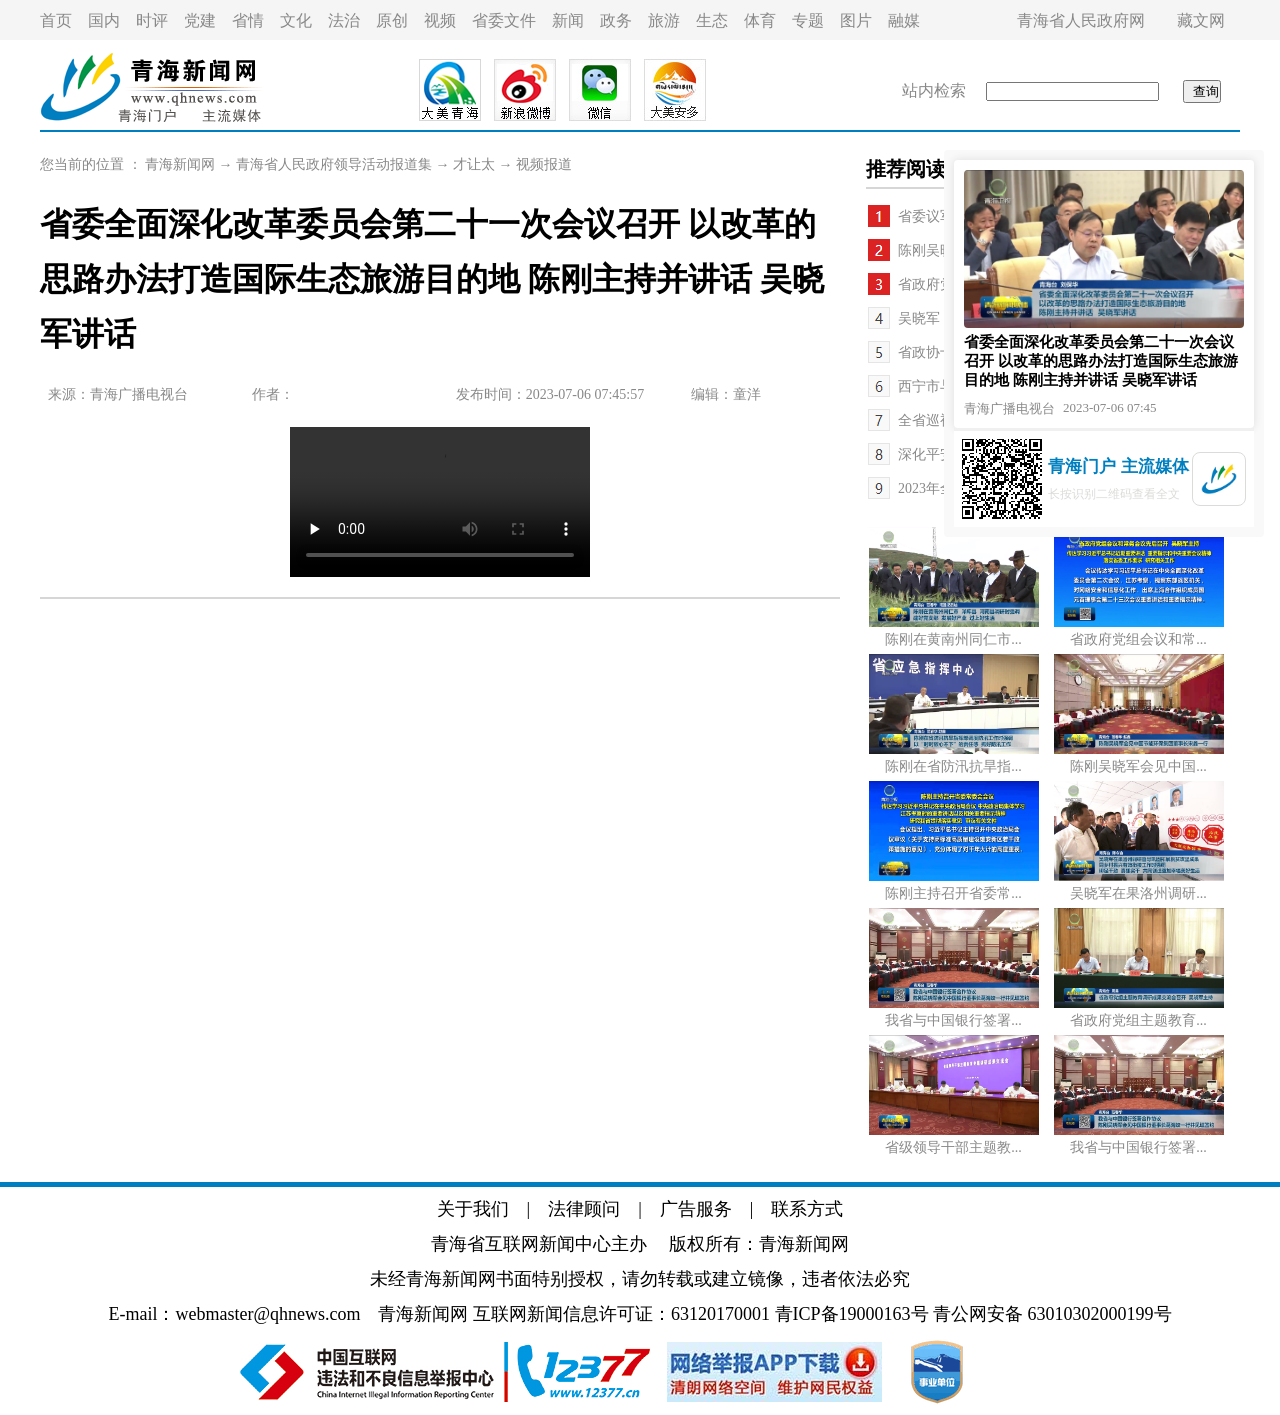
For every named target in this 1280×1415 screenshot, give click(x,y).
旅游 (664, 20)
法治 (344, 20)
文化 (296, 20)
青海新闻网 (180, 164)
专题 (808, 20)
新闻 (568, 20)
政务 (616, 20)
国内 (104, 20)
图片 (856, 20)
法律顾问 (584, 1209)
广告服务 (696, 1209)
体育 (760, 20)
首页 (56, 20)
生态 (712, 20)
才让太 (474, 164)
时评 (152, 20)
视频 (440, 20)
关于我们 (473, 1209)
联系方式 (807, 1209)
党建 (200, 20)
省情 (248, 20)
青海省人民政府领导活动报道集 (334, 164)
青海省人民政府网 (1081, 20)
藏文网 (1201, 20)
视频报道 (544, 164)
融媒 (904, 20)
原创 (392, 20)
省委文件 (504, 20)
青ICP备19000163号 (852, 1314)
